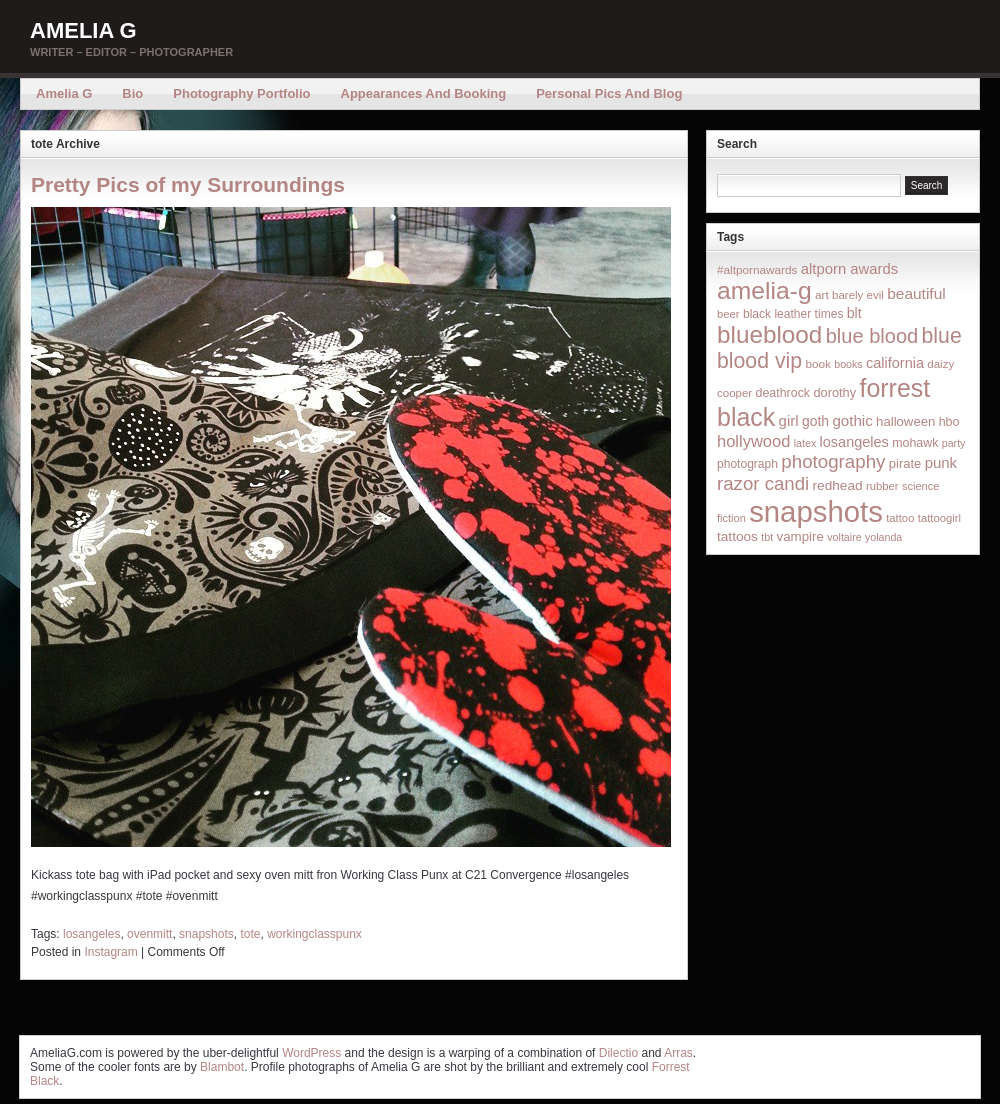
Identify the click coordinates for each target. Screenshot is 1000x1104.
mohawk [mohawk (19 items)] (915, 443)
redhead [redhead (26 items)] (838, 485)
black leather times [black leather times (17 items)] (793, 314)
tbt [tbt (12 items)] (767, 537)
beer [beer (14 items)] (728, 314)
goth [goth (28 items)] (815, 421)
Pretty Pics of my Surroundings (188, 184)
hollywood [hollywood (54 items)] (753, 441)
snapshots (206, 934)
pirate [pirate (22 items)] (905, 463)
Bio (132, 93)
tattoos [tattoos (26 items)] (737, 536)
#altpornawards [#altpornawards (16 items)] (757, 269)
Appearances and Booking (424, 93)
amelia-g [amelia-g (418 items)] (764, 290)
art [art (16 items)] (822, 294)
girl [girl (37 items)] (789, 420)
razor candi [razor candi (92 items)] (763, 483)
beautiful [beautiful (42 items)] (916, 293)
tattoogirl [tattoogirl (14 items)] (939, 518)
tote (250, 934)
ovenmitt (149, 934)
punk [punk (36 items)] (941, 462)
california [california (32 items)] (895, 363)
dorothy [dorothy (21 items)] (834, 392)
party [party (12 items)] (954, 443)
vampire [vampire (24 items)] (799, 536)
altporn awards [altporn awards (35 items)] (849, 269)
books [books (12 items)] (848, 364)
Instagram (110, 952)
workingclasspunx (314, 934)
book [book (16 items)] (818, 363)
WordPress (311, 1053)
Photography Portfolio (241, 93)
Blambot (222, 1067)
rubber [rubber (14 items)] (882, 486)
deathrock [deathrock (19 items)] (783, 393)
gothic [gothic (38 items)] (852, 420)
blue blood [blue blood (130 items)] (872, 336)
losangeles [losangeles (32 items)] (854, 442)
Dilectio (618, 1053)
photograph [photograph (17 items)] (747, 464)
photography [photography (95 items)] (833, 461)
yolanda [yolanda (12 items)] (883, 537)
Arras (678, 1053)
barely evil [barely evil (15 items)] (858, 295)
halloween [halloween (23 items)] (905, 421)
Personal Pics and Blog (609, 93)
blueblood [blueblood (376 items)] (769, 334)
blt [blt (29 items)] (854, 313)
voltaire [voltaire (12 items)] (844, 537)
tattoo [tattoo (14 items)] (900, 518)
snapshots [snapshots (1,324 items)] (816, 511)
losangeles (91, 934)
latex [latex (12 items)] (805, 443)
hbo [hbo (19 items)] (949, 422)
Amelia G (83, 30)
